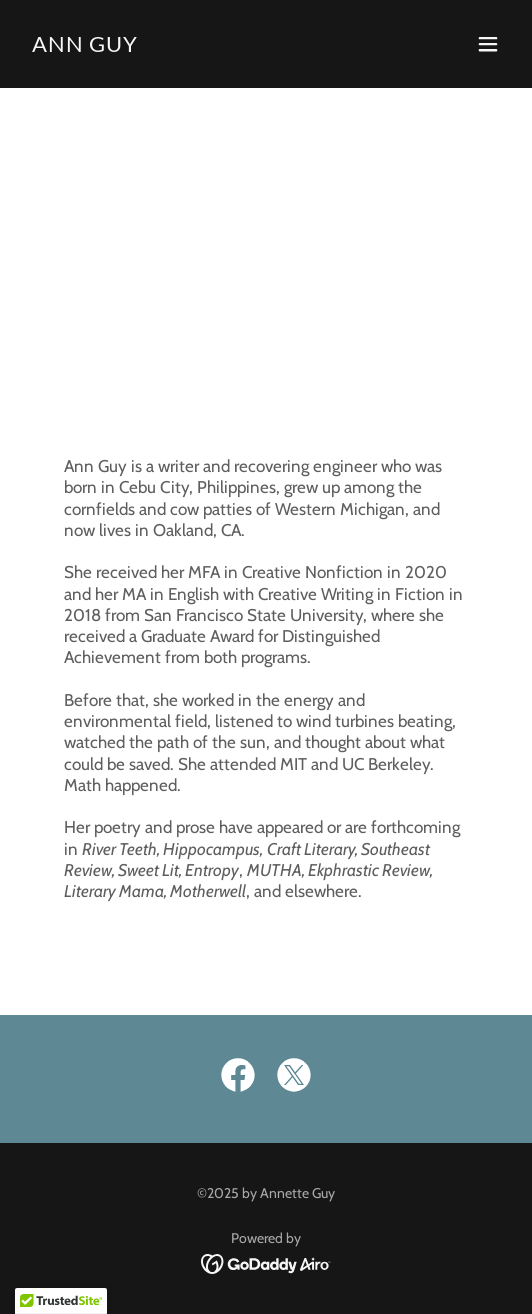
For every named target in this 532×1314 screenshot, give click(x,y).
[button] (488, 44)
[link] (85, 46)
